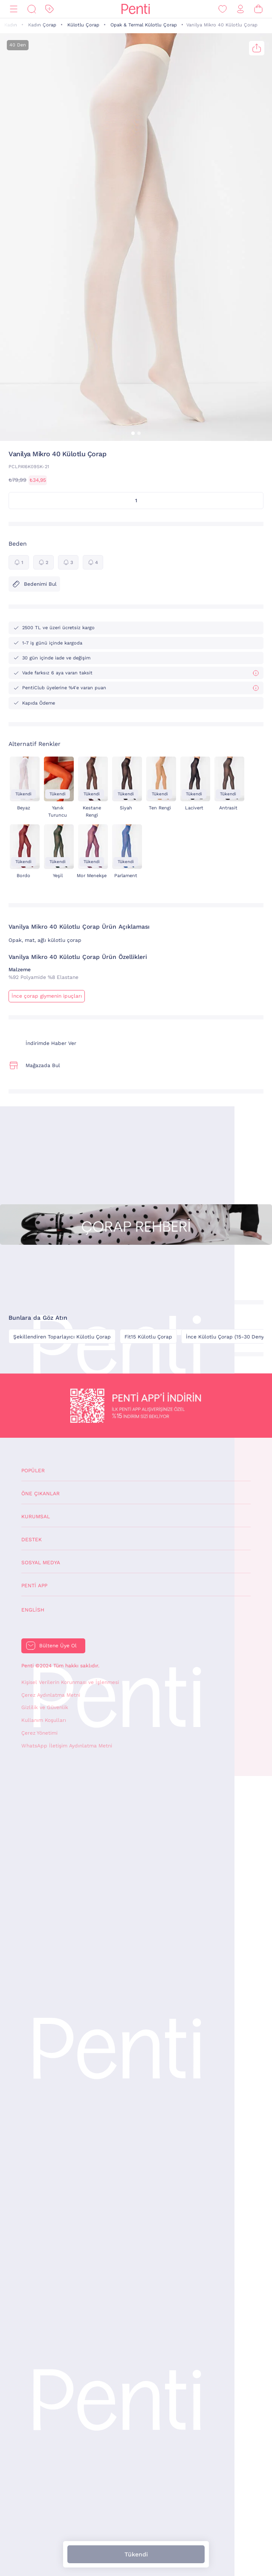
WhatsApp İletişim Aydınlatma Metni (66, 1746)
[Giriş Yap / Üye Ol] (240, 9)
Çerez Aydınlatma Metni (50, 1695)
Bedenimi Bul (34, 584)
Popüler (33, 1471)
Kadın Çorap (42, 25)
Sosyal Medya (40, 1563)
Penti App (34, 1586)
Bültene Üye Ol (58, 1646)
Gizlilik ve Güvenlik (44, 1707)
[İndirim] (49, 9)
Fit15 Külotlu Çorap (148, 1337)
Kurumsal (35, 1517)
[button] (133, 433)
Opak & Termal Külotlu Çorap (143, 25)
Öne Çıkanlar (40, 1494)
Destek (31, 1540)
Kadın (10, 25)
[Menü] (14, 9)
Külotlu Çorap (83, 25)
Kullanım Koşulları (43, 1720)
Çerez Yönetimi (39, 1733)
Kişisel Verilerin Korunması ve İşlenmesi (70, 1682)
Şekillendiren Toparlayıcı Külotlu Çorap (62, 1337)
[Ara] (31, 9)
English (32, 1610)
